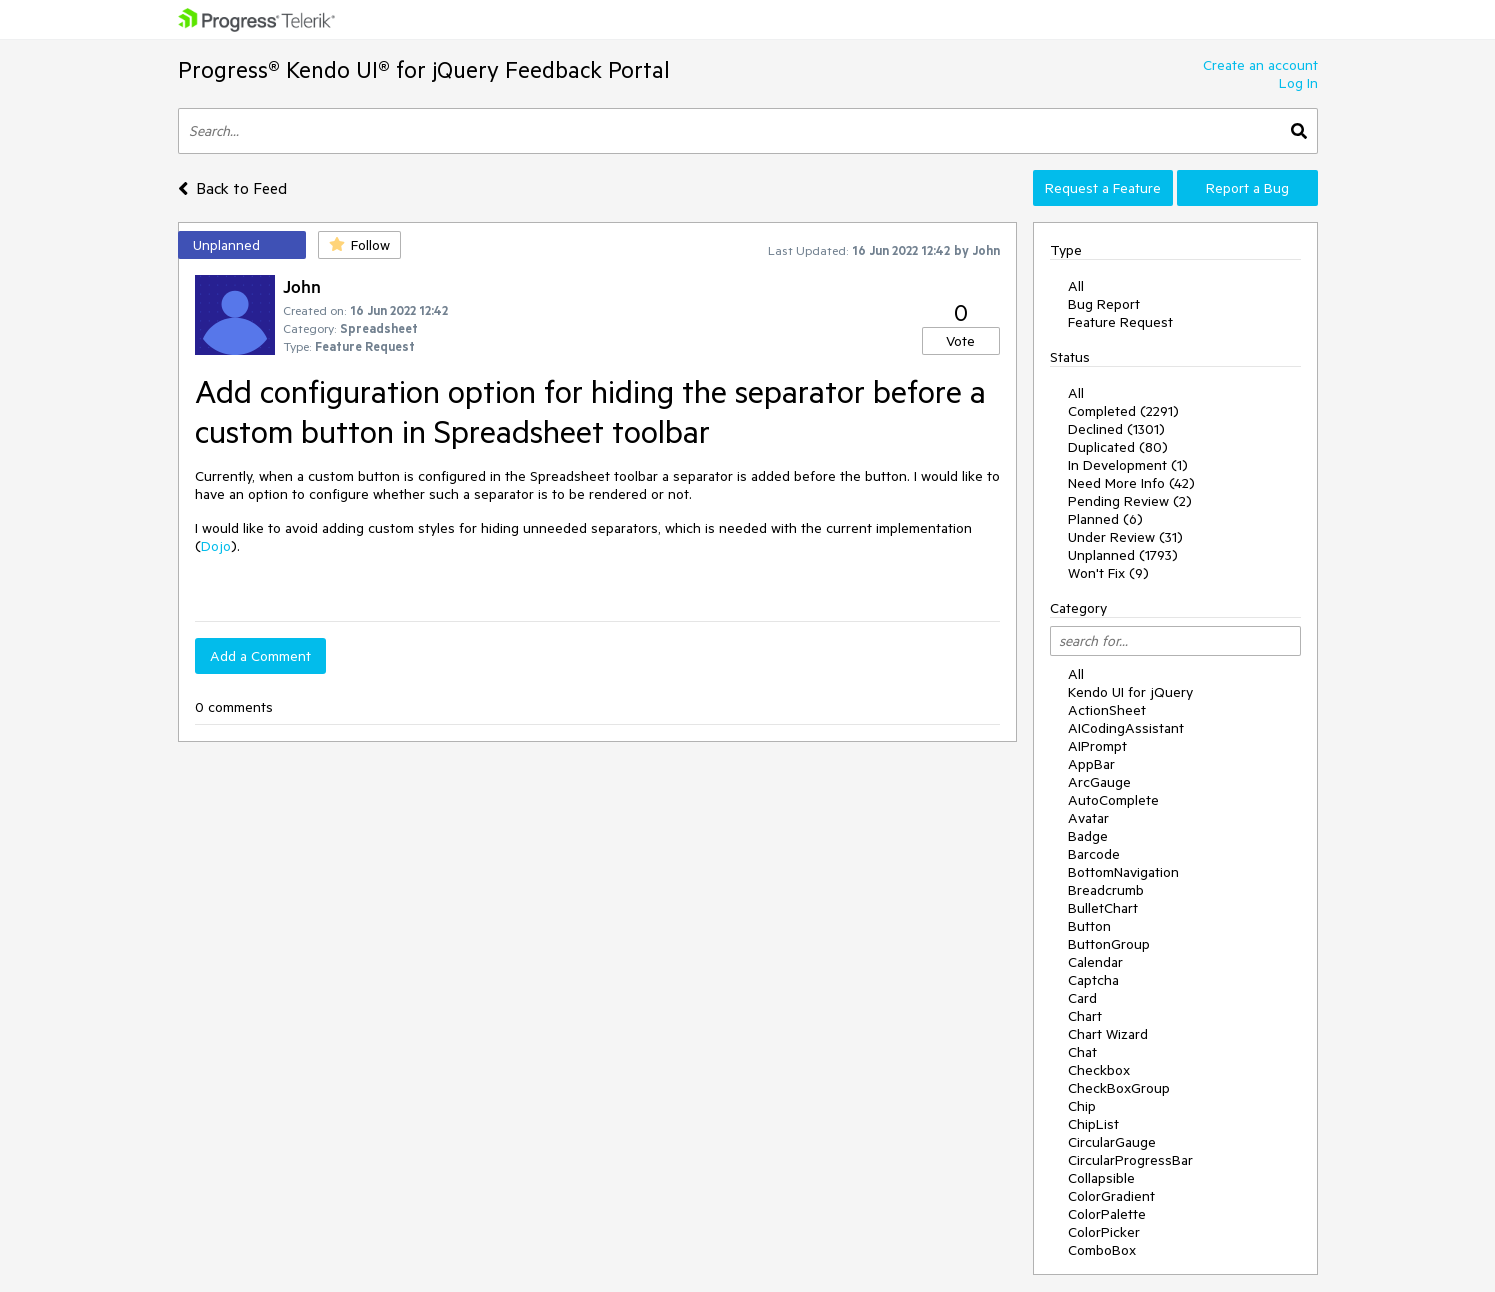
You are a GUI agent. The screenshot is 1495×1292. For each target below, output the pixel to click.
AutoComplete (1113, 800)
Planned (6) (1105, 519)
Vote (960, 341)
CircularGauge (1112, 1142)
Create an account (1260, 65)
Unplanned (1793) (1123, 555)
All (1076, 286)
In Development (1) (1128, 465)
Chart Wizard (1108, 1034)
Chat (1082, 1052)
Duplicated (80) (1118, 447)
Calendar (1095, 962)
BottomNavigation (1123, 872)
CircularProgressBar (1130, 1160)
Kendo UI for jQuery (1130, 692)
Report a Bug (1247, 188)
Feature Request (1120, 322)
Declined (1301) (1116, 429)
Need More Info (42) (1131, 483)
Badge (1088, 836)
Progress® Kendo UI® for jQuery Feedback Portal (424, 69)
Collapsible (1101, 1178)
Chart (1085, 1016)
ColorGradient (1111, 1196)
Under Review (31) (1125, 537)
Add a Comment (260, 656)
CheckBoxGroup (1119, 1088)
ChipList (1093, 1124)
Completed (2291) (1123, 411)
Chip (1082, 1106)
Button (1089, 926)
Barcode (1094, 854)
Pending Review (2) (1130, 501)
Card (1082, 998)
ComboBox (1102, 1250)
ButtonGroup (1109, 944)
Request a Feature (1103, 188)
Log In (1298, 83)
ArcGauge (1099, 782)
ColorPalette (1107, 1214)
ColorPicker (1104, 1232)
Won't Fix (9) (1108, 573)
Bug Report (1104, 304)
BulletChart (1103, 908)
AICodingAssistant (1126, 728)
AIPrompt (1097, 746)
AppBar (1091, 764)
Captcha (1093, 980)
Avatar (1088, 818)
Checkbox (1099, 1070)
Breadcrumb (1106, 890)
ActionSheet (1107, 710)
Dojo (216, 546)
